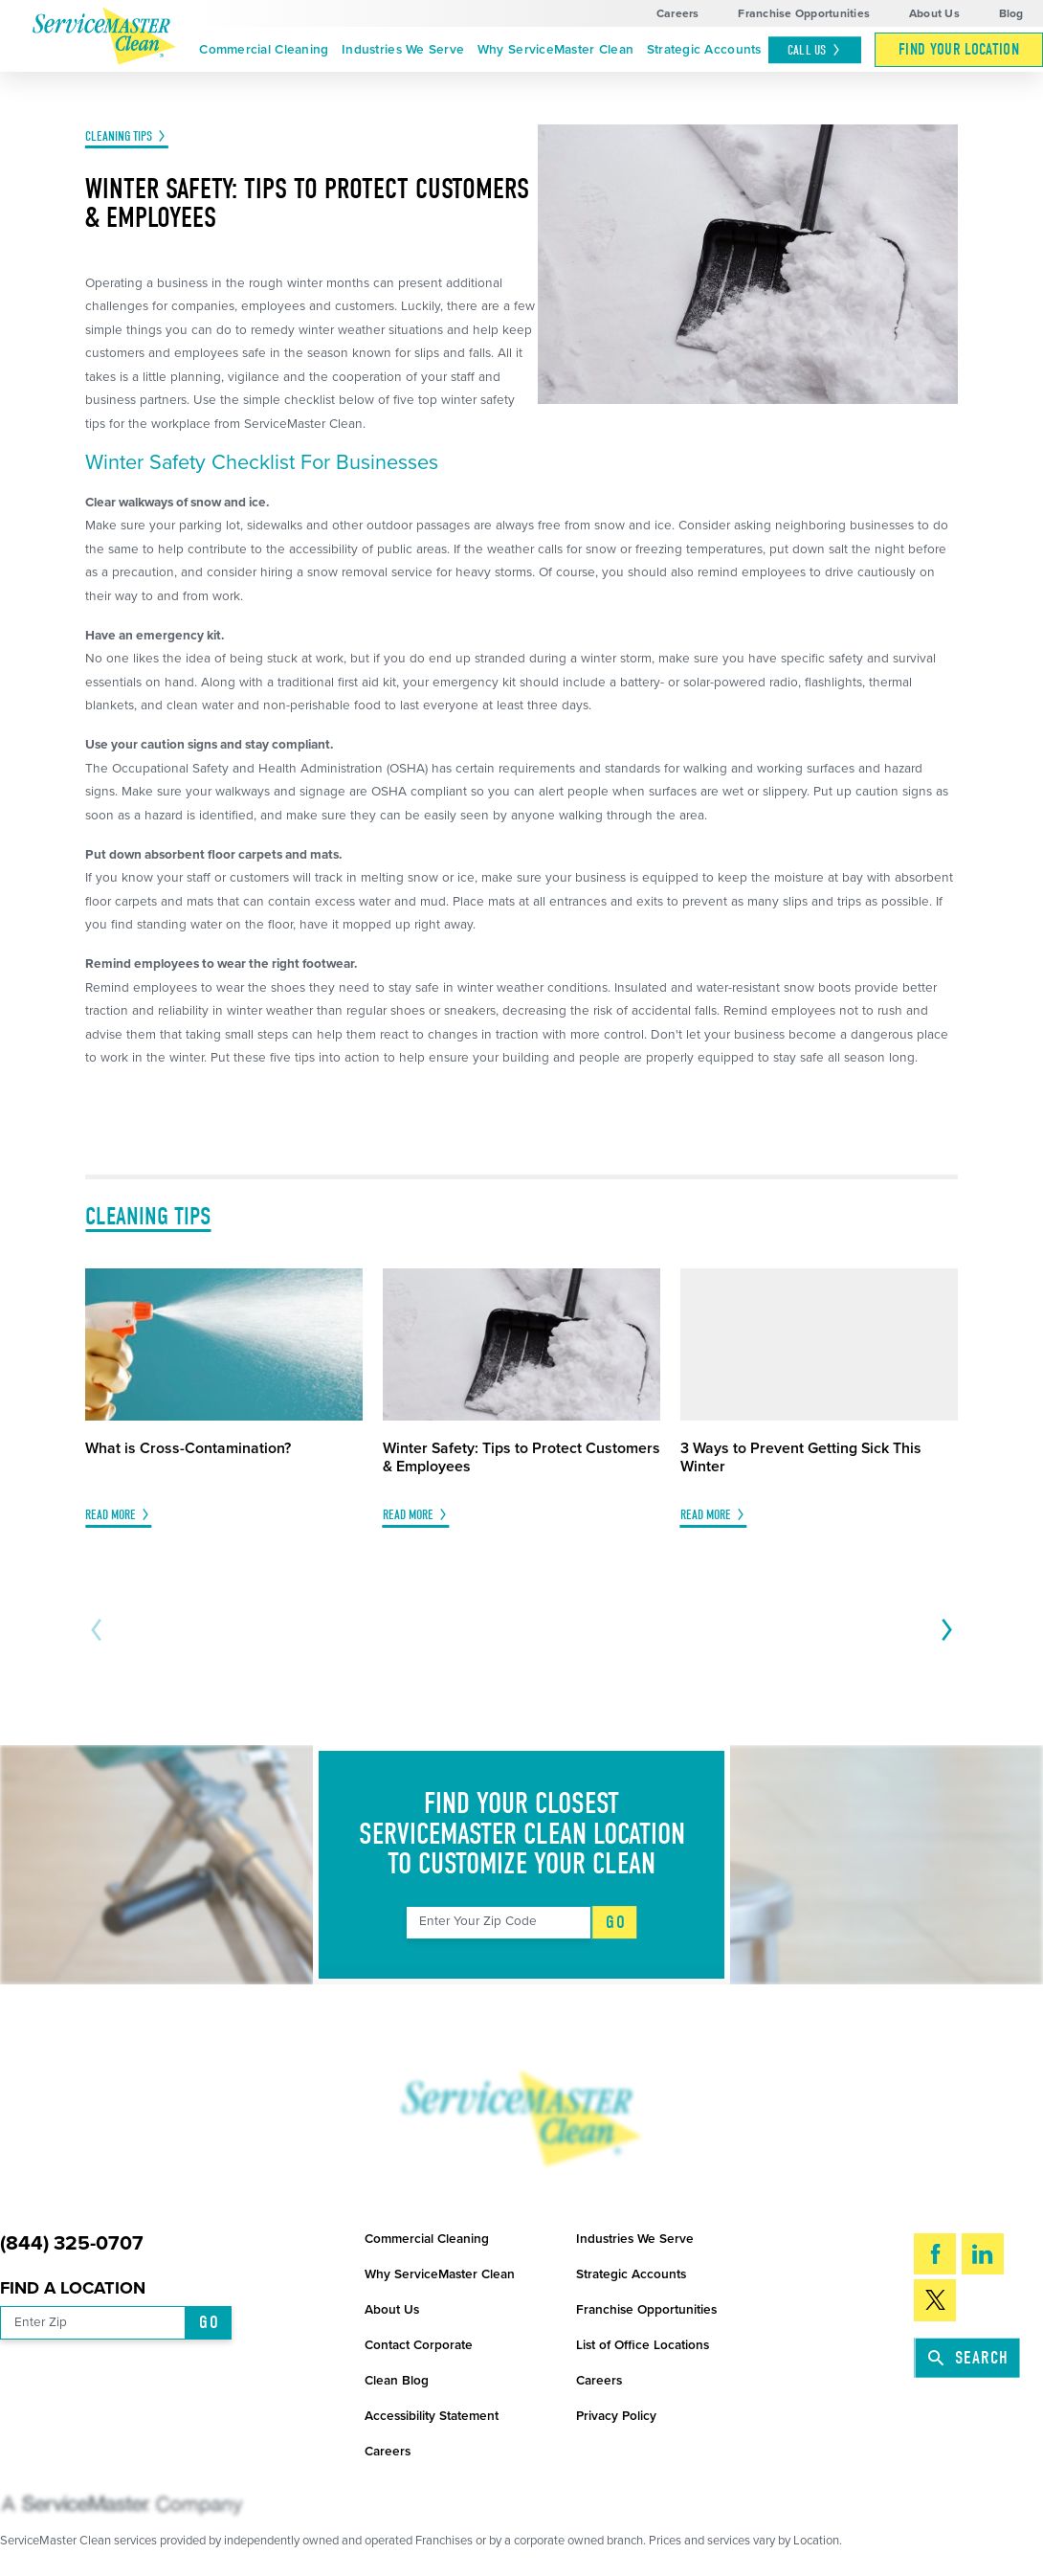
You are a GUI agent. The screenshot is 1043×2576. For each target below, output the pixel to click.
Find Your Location (959, 49)
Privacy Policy (616, 2416)
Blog (1011, 13)
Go (615, 1922)
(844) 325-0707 (72, 2243)
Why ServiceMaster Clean (555, 49)
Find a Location (72, 2287)
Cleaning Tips (118, 136)
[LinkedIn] (983, 2253)
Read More (110, 1515)
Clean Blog (397, 2380)
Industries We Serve (403, 49)
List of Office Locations (642, 2345)
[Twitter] (935, 2299)
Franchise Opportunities (804, 13)
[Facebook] (935, 2253)
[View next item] (943, 1630)
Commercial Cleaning (263, 49)
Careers (677, 13)
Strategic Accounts (704, 49)
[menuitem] (264, 50)
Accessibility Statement (432, 2416)
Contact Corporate (419, 2345)
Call (815, 50)
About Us (934, 13)
